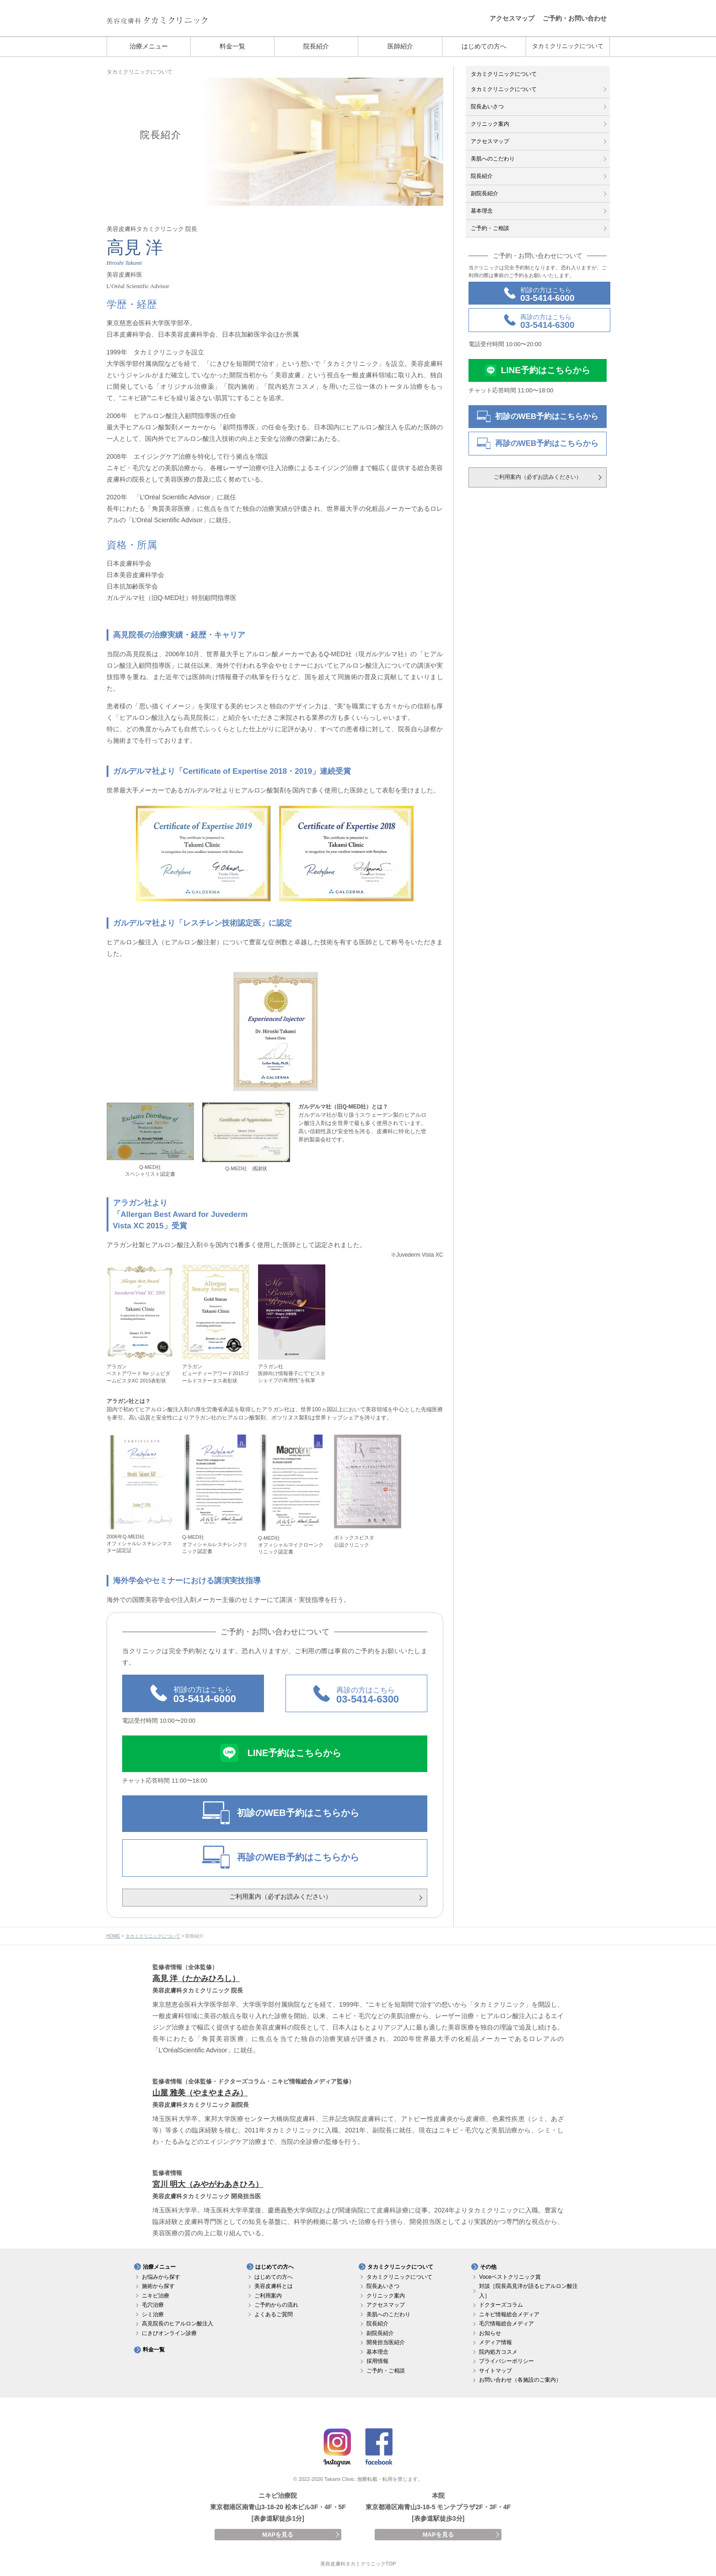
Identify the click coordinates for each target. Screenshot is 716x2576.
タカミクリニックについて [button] (400, 2267)
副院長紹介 (484, 193)
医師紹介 (400, 46)
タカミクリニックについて (567, 46)
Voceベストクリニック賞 (510, 2277)
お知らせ (490, 2333)
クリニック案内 (490, 124)
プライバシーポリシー (506, 2361)
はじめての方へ (484, 46)
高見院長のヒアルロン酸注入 (177, 2323)
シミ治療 (153, 2314)
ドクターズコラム (501, 2305)
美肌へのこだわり (493, 158)
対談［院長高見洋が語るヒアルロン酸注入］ (528, 2291)
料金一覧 (232, 46)
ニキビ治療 (155, 2295)
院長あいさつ (487, 106)
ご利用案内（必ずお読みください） (280, 1896)
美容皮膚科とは (273, 2286)
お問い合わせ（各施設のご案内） (520, 2380)
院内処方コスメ (498, 2352)
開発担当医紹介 (385, 2342)
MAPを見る (277, 2534)
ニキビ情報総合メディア (509, 2314)
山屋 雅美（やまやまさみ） (200, 2093)
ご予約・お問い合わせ (575, 18)
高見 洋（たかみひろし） (196, 1978)
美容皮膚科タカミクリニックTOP (358, 2563)
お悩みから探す (161, 2277)
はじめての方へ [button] (274, 2267)
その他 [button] (488, 2267)
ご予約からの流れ (276, 2305)
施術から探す (158, 2286)
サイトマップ (495, 2370)
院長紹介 (316, 46)
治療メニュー (148, 46)
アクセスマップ (512, 18)
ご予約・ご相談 (490, 228)
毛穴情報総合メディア (506, 2323)
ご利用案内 (268, 2295)
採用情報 (377, 2361)
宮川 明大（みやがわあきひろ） (208, 2184)
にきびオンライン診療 (169, 2333)
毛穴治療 (153, 2305)
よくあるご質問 (273, 2314)
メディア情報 (495, 2342)
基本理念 (482, 211)
